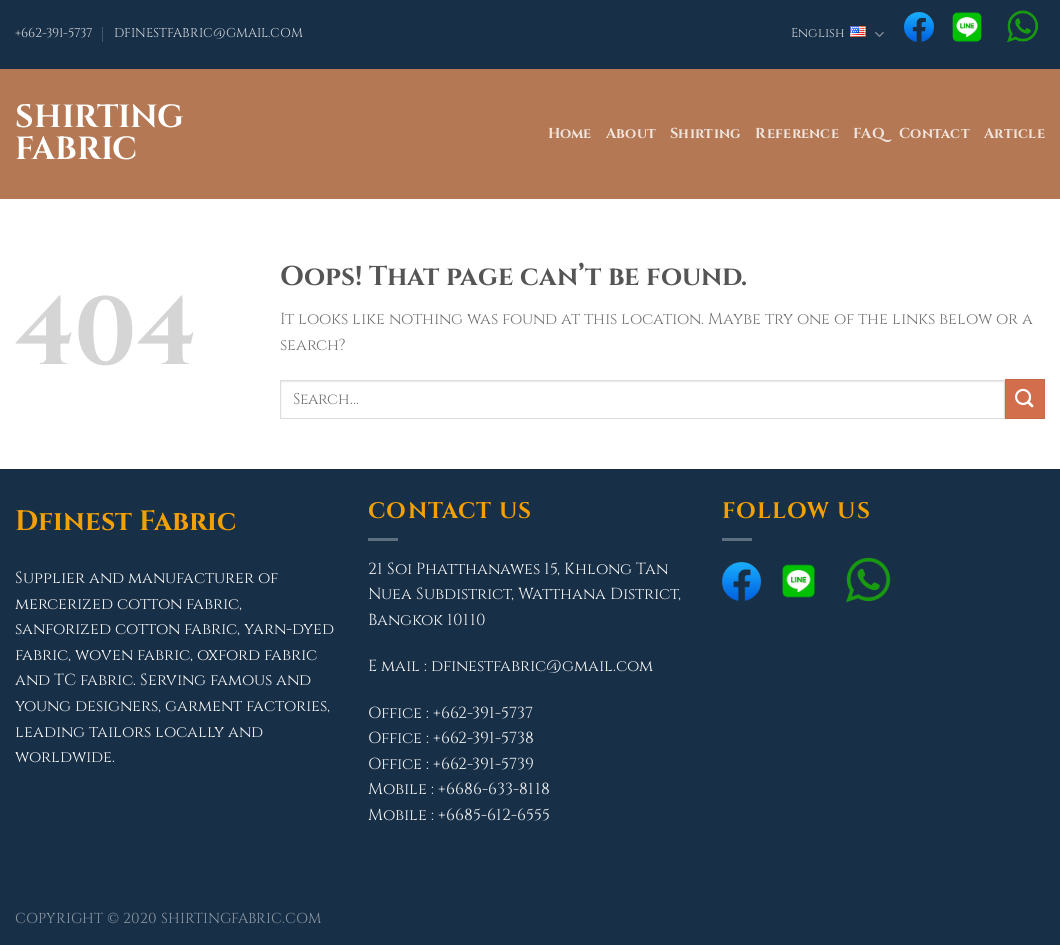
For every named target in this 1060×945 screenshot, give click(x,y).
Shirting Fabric (99, 134)
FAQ (869, 133)
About (631, 133)
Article (1014, 133)
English (837, 34)
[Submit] (1025, 398)
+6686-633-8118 (494, 789)
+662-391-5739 (483, 764)
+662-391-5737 (53, 33)
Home (570, 133)
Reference (797, 133)
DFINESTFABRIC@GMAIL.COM (208, 33)
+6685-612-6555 (494, 815)
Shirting (705, 133)
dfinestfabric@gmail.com (542, 666)
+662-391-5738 (483, 738)
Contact (934, 133)
